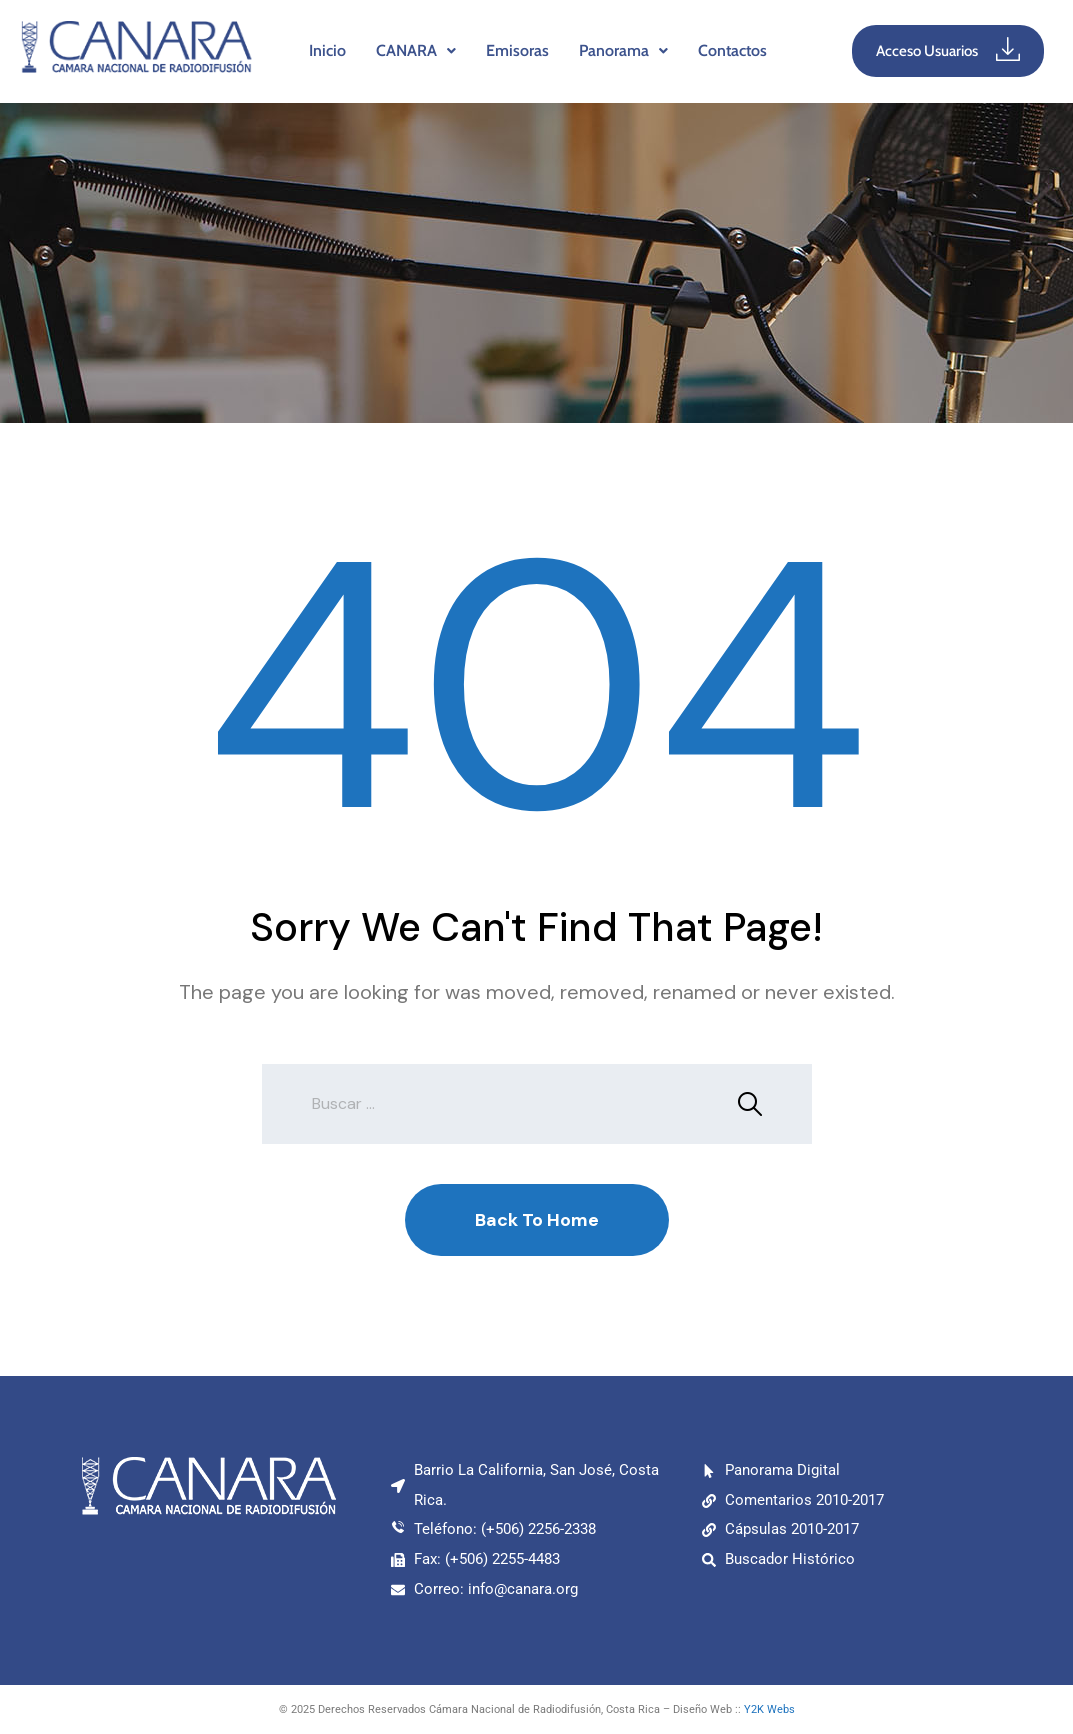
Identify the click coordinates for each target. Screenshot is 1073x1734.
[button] (416, 51)
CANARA (416, 50)
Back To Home (537, 1220)
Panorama (623, 50)
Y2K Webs (769, 1709)
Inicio (327, 50)
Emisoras (517, 50)
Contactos (732, 50)
